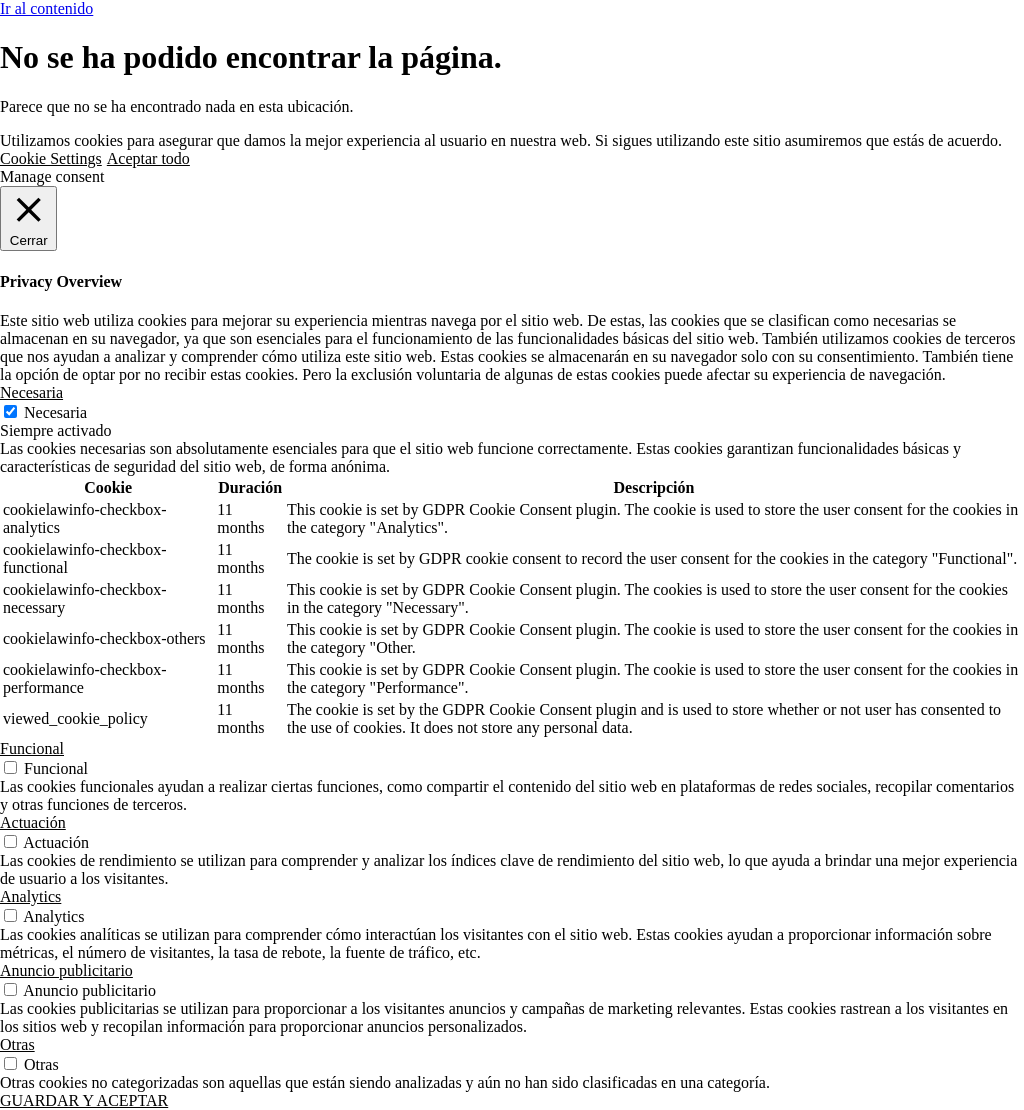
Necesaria (55, 412)
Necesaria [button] (31, 392)
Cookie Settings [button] (51, 158)
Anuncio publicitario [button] (66, 970)
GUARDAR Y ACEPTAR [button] (84, 1100)
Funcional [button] (32, 748)
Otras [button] (17, 1044)
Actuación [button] (33, 822)
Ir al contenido (46, 8)
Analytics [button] (30, 896)
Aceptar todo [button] (148, 158)
